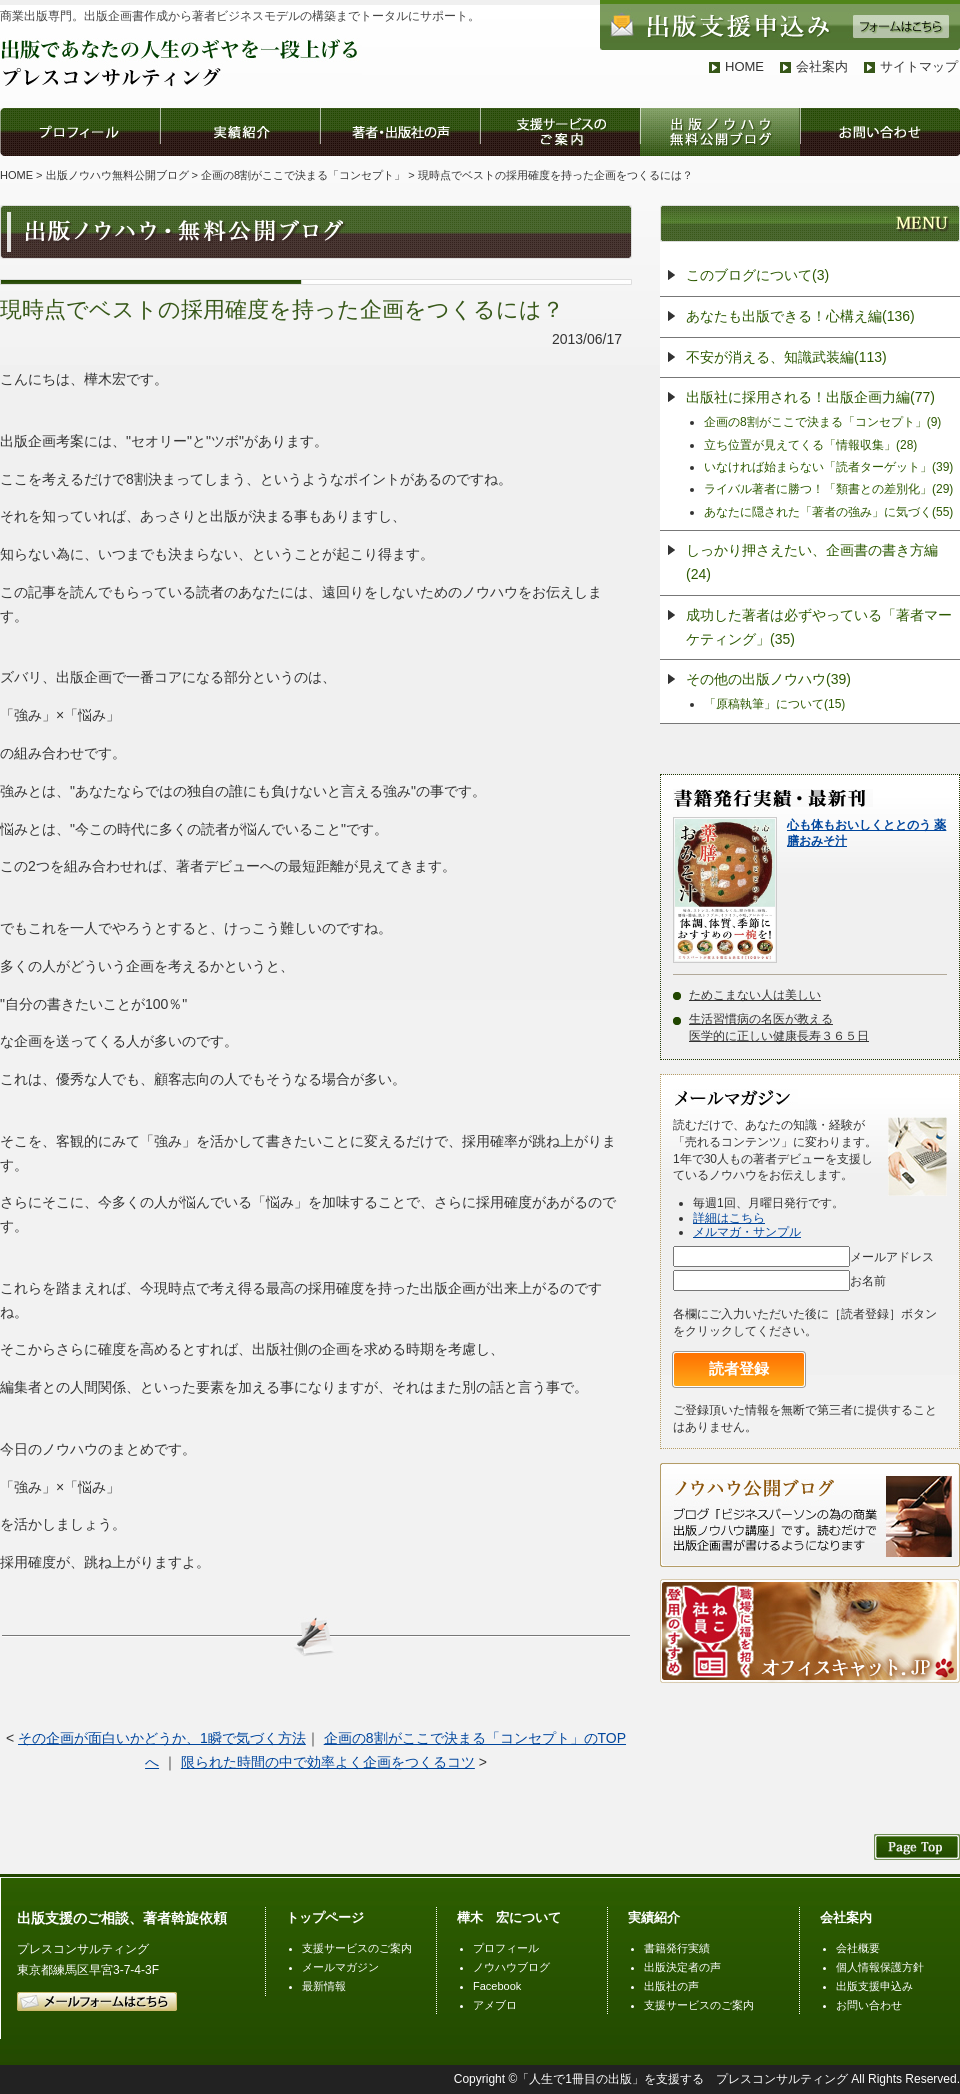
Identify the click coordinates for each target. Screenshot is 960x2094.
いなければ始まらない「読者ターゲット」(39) (828, 467)
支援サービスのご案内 (357, 1948)
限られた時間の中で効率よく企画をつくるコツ (328, 1762)
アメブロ (495, 2005)
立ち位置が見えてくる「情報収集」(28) (810, 445)
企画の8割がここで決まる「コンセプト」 (303, 175)
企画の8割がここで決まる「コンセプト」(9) (822, 422)
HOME (744, 66)
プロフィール (506, 1948)
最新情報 (324, 1986)
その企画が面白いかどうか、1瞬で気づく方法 (162, 1738)
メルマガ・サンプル (747, 1232)
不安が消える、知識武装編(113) (786, 357)
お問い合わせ (869, 2005)
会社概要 (858, 1948)
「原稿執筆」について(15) (774, 704)
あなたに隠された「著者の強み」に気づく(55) (828, 512)
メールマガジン (340, 1967)
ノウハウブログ (511, 1967)
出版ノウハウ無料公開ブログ (117, 175)
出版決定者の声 (682, 1967)
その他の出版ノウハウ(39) (768, 679)
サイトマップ (919, 66)
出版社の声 (671, 1986)
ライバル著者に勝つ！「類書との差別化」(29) (828, 489)
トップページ (325, 1917)
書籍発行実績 (677, 1948)
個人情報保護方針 (880, 1967)
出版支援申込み (874, 1986)
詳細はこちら (729, 1218)
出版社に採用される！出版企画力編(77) (810, 397)
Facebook (497, 1986)
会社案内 (822, 66)
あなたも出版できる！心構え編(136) (800, 316)
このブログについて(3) (757, 275)
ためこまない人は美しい (755, 995)
